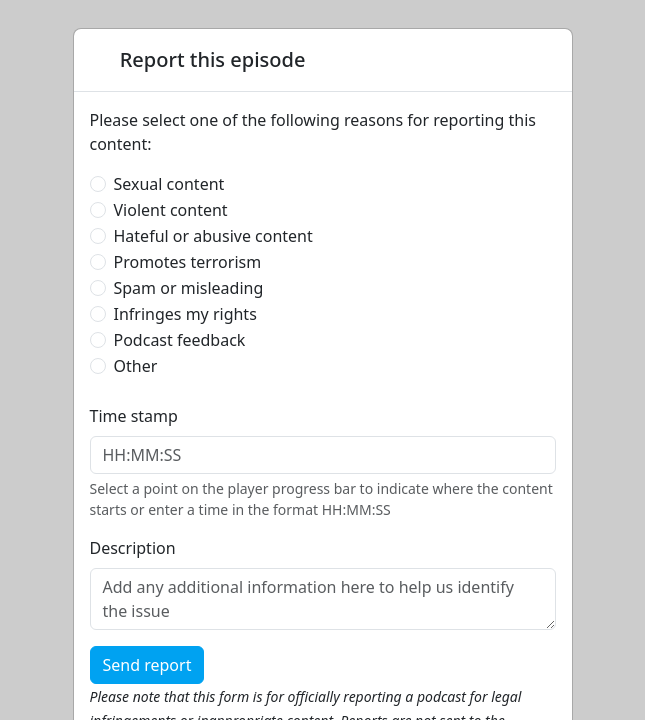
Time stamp (134, 416)
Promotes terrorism (188, 262)
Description (133, 548)
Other (136, 366)
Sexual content (169, 184)
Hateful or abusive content (213, 236)
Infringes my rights (185, 314)
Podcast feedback (180, 340)
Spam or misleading (189, 288)
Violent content (171, 210)
